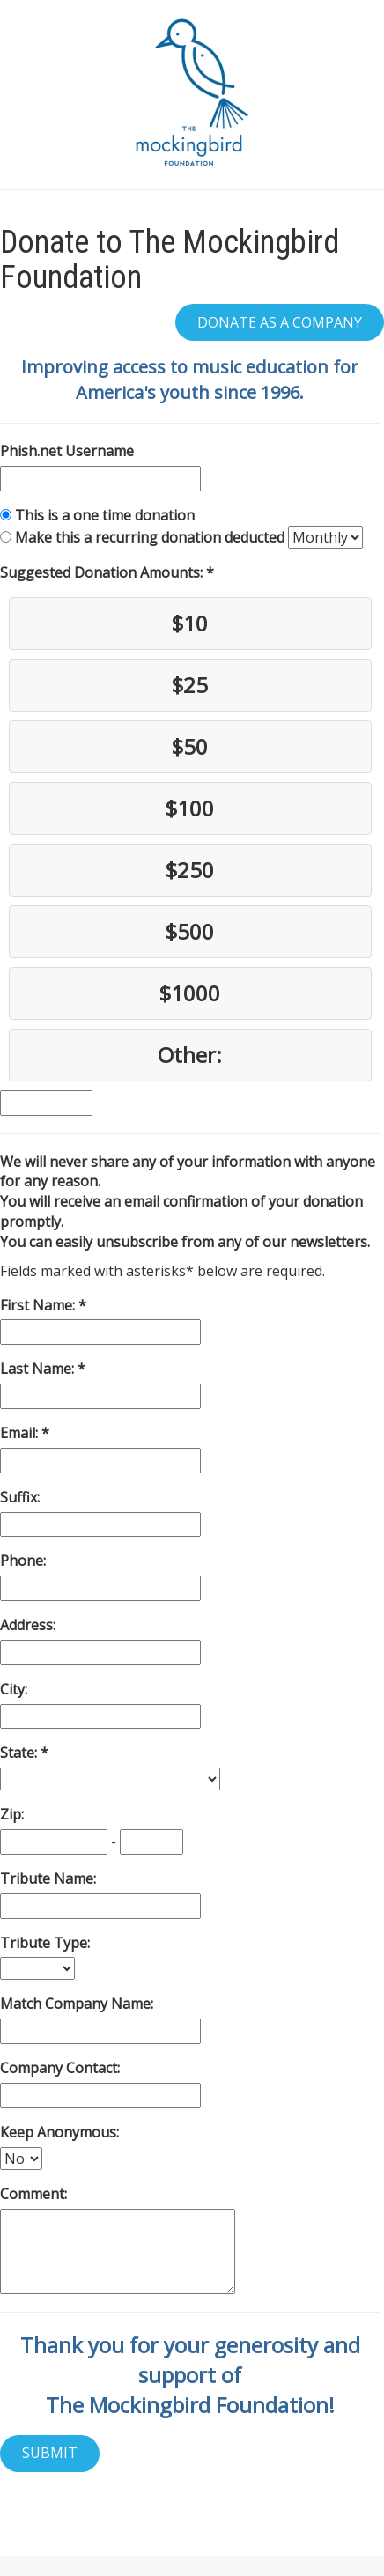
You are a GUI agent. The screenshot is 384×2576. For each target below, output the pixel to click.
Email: (20, 1433)
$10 (190, 623)
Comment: (33, 2193)
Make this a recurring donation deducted (149, 537)
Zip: (12, 1814)
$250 (190, 869)
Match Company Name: (76, 2003)
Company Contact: (60, 2068)
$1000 (189, 993)
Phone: (23, 1560)
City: (13, 1689)
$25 (190, 684)
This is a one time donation (105, 515)
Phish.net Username (67, 451)
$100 (190, 808)
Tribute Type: (45, 1942)
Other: (190, 1054)
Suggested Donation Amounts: (103, 572)
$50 (190, 746)
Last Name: (39, 1368)
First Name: (39, 1305)
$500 (190, 931)
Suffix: (20, 1497)
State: (20, 1752)
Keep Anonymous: (59, 2132)
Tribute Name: (48, 1878)
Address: (27, 1625)
